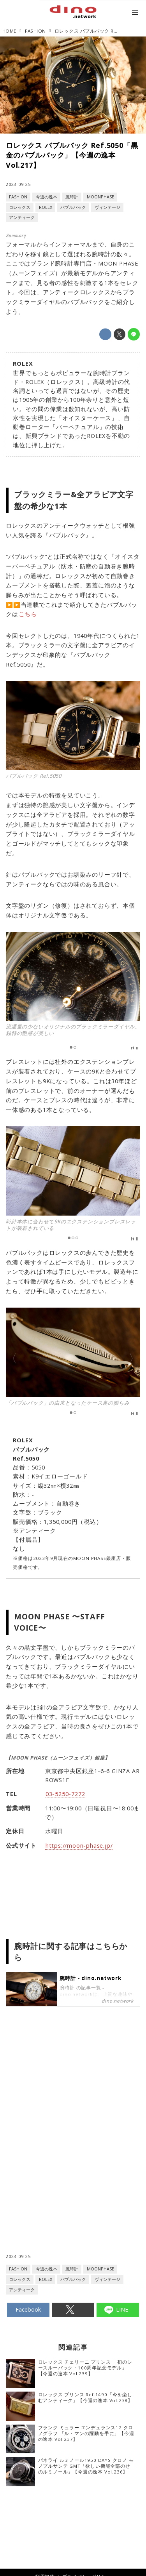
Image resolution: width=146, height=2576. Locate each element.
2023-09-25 (18, 184)
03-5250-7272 (65, 1794)
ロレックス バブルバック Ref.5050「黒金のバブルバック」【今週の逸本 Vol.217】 (72, 155)
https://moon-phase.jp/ (79, 1845)
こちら (28, 614)
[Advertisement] (73, 2091)
